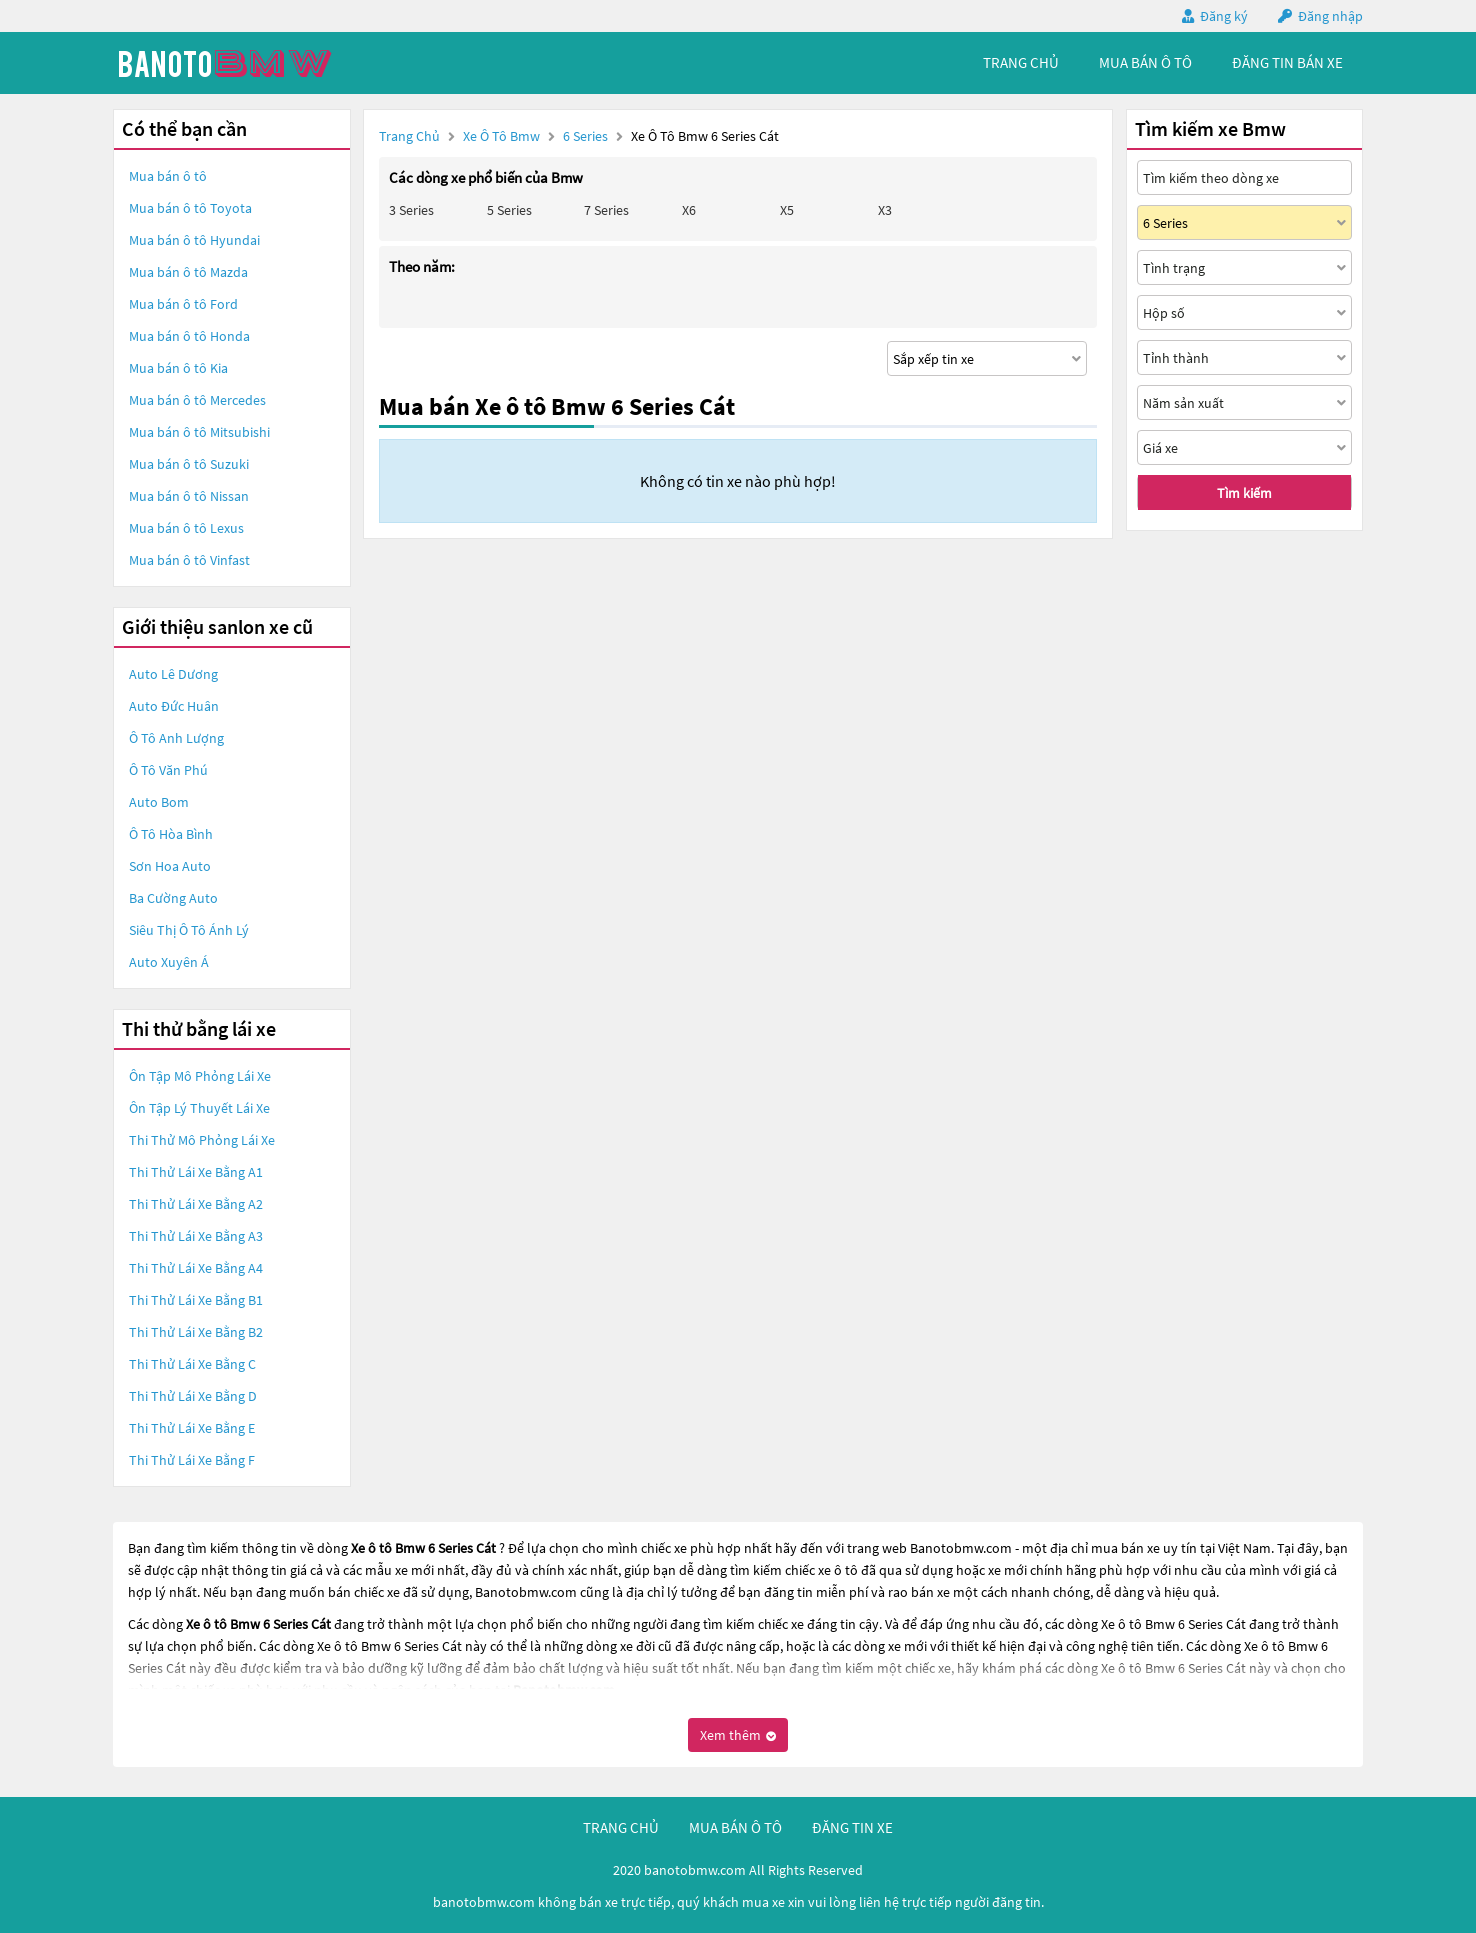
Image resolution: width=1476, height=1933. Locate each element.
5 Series (509, 210)
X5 (787, 210)
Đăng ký (1224, 16)
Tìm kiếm (1244, 493)
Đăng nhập (1330, 16)
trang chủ (1021, 62)
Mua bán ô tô (168, 176)
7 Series (606, 210)
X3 (885, 210)
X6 (689, 210)
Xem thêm (738, 1735)
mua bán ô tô (1145, 62)
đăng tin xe (852, 1827)
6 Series (587, 136)
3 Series (411, 210)
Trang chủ (409, 136)
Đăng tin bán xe (1287, 62)
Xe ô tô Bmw (501, 136)
